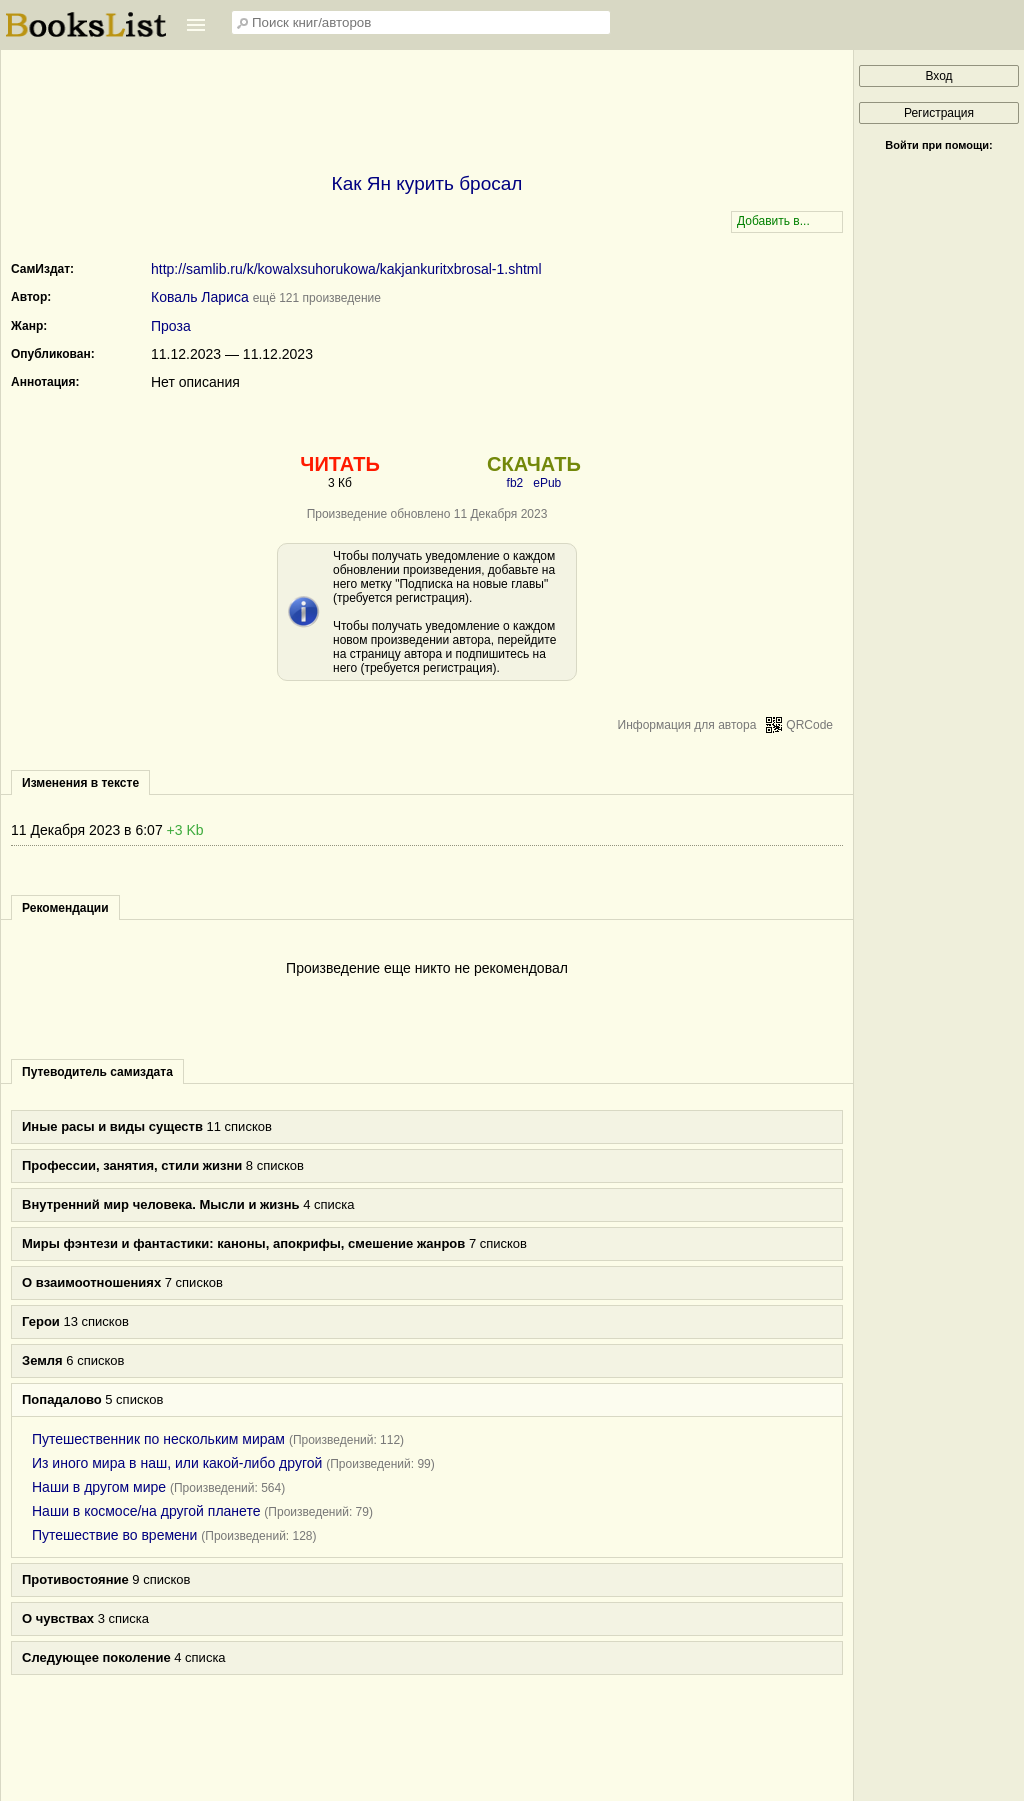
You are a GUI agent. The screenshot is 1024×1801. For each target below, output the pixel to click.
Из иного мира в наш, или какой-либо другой (177, 1463)
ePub (547, 483)
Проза (171, 326)
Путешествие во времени (114, 1535)
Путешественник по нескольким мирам (158, 1439)
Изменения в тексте (80, 783)
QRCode (809, 725)
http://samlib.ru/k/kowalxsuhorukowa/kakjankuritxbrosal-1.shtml (346, 269)
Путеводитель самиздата (97, 1072)
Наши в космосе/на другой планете (146, 1511)
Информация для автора (687, 725)
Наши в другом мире (99, 1487)
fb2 (515, 483)
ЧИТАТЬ (339, 464)
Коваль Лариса (200, 297)
